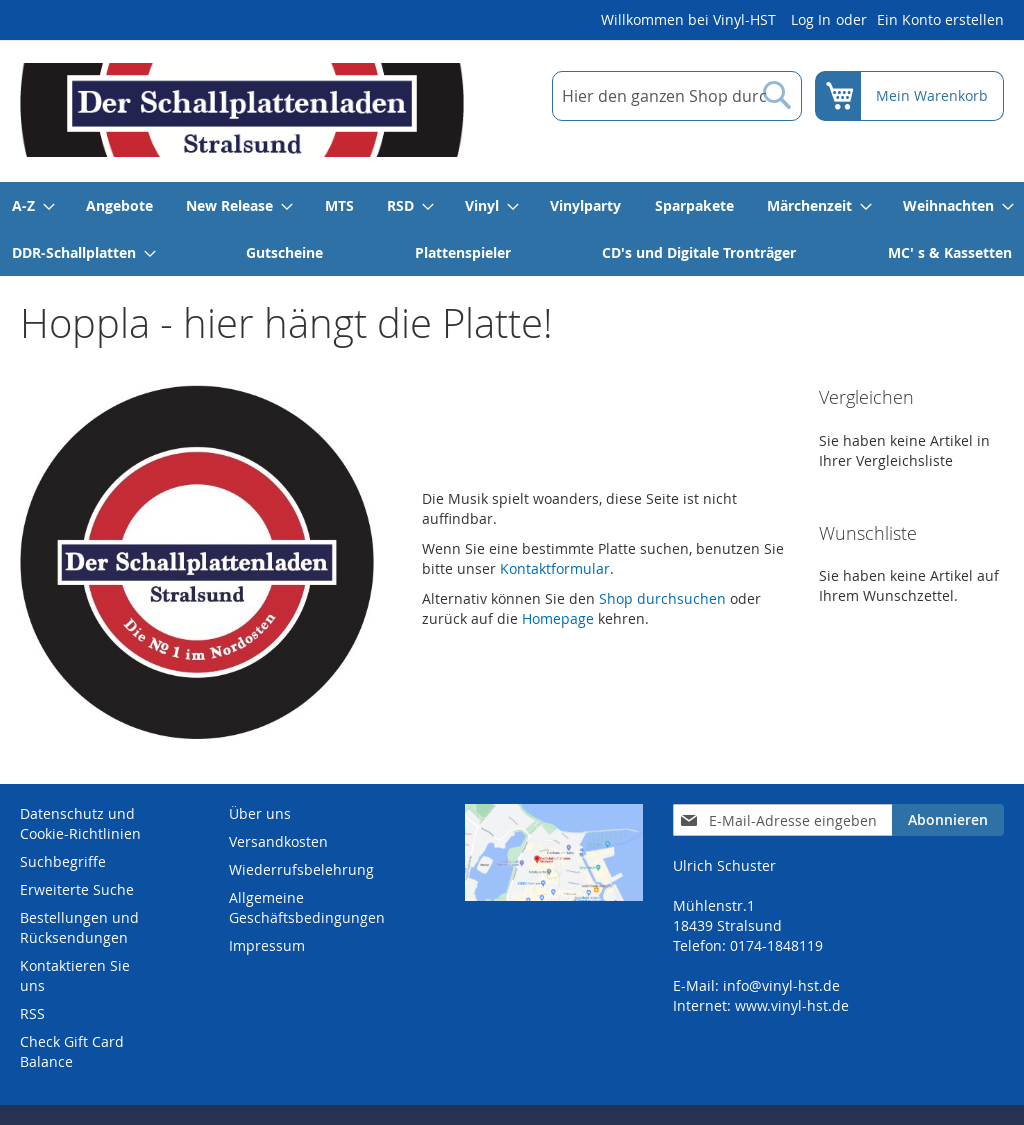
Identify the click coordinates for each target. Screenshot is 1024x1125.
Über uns (260, 813)
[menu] (512, 229)
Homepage (558, 618)
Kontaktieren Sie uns (75, 975)
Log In (811, 19)
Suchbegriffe (63, 861)
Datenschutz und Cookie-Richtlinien (80, 823)
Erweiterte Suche (77, 889)
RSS (32, 1013)
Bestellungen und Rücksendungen (79, 927)
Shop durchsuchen (662, 598)
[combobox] (677, 96)
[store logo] (242, 110)
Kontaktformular (555, 568)
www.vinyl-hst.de (792, 1005)
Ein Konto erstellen (940, 19)
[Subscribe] (948, 820)
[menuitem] (32, 205)
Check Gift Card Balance (72, 1051)
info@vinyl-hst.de (781, 985)
